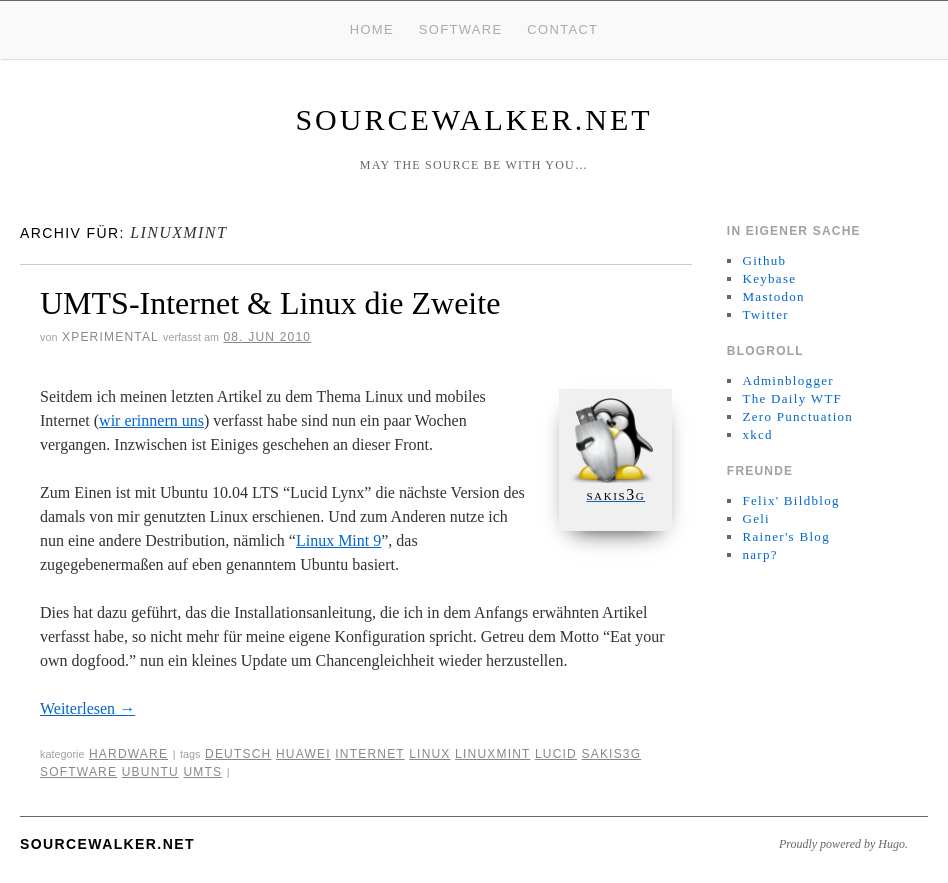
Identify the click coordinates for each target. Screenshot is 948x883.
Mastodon (773, 296)
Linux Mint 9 (338, 540)
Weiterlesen (87, 708)
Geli (756, 518)
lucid (556, 754)
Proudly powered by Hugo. (843, 844)
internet (369, 754)
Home (372, 29)
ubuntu (150, 772)
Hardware (128, 754)
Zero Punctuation (797, 416)
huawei (303, 754)
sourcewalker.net (473, 119)
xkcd (757, 434)
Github (764, 260)
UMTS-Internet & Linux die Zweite (270, 303)
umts (202, 772)
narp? (759, 554)
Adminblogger (787, 380)
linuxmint (492, 754)
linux (429, 754)
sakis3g (611, 754)
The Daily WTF (792, 398)
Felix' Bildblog (790, 500)
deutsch (238, 754)
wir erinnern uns (151, 420)
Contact (562, 29)
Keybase (769, 278)
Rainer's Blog (786, 536)
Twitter (765, 314)
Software (461, 29)
